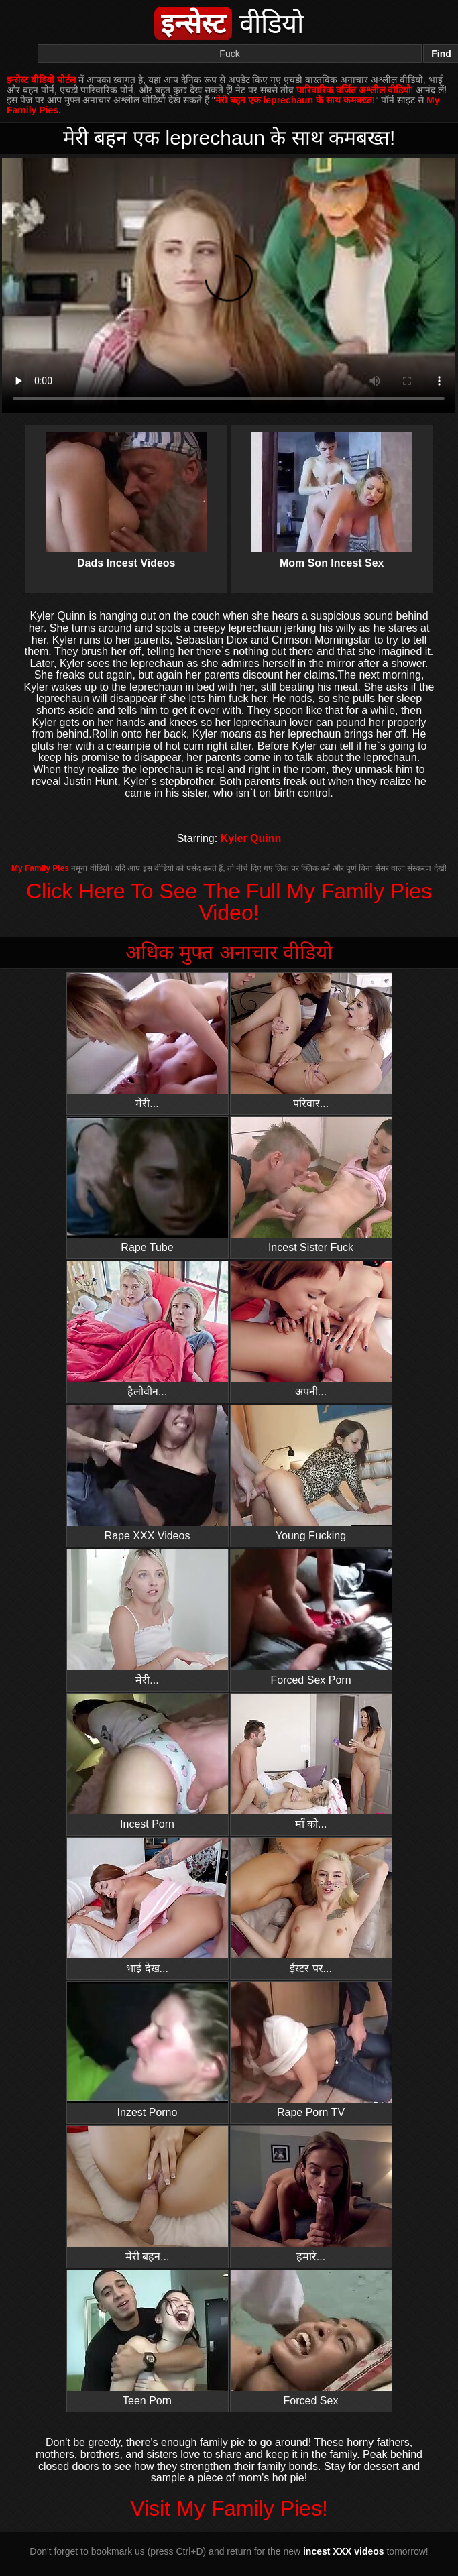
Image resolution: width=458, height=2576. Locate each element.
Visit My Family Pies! (229, 2508)
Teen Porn (147, 2338)
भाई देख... (147, 1906)
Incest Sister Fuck (311, 1185)
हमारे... (311, 2194)
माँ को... (311, 1762)
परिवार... (311, 1041)
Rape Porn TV (311, 2050)
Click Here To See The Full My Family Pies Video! (229, 902)
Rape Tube (147, 1185)
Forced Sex (311, 2338)
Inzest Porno (147, 2050)
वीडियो (229, 23)
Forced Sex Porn (311, 1617)
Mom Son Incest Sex (331, 489)
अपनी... (311, 1329)
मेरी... (147, 1041)
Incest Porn (147, 1762)
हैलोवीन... (147, 1329)
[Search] (230, 53)
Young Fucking (311, 1473)
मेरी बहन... (147, 2194)
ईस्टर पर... (311, 1906)
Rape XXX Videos (147, 1473)
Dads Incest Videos (126, 489)
